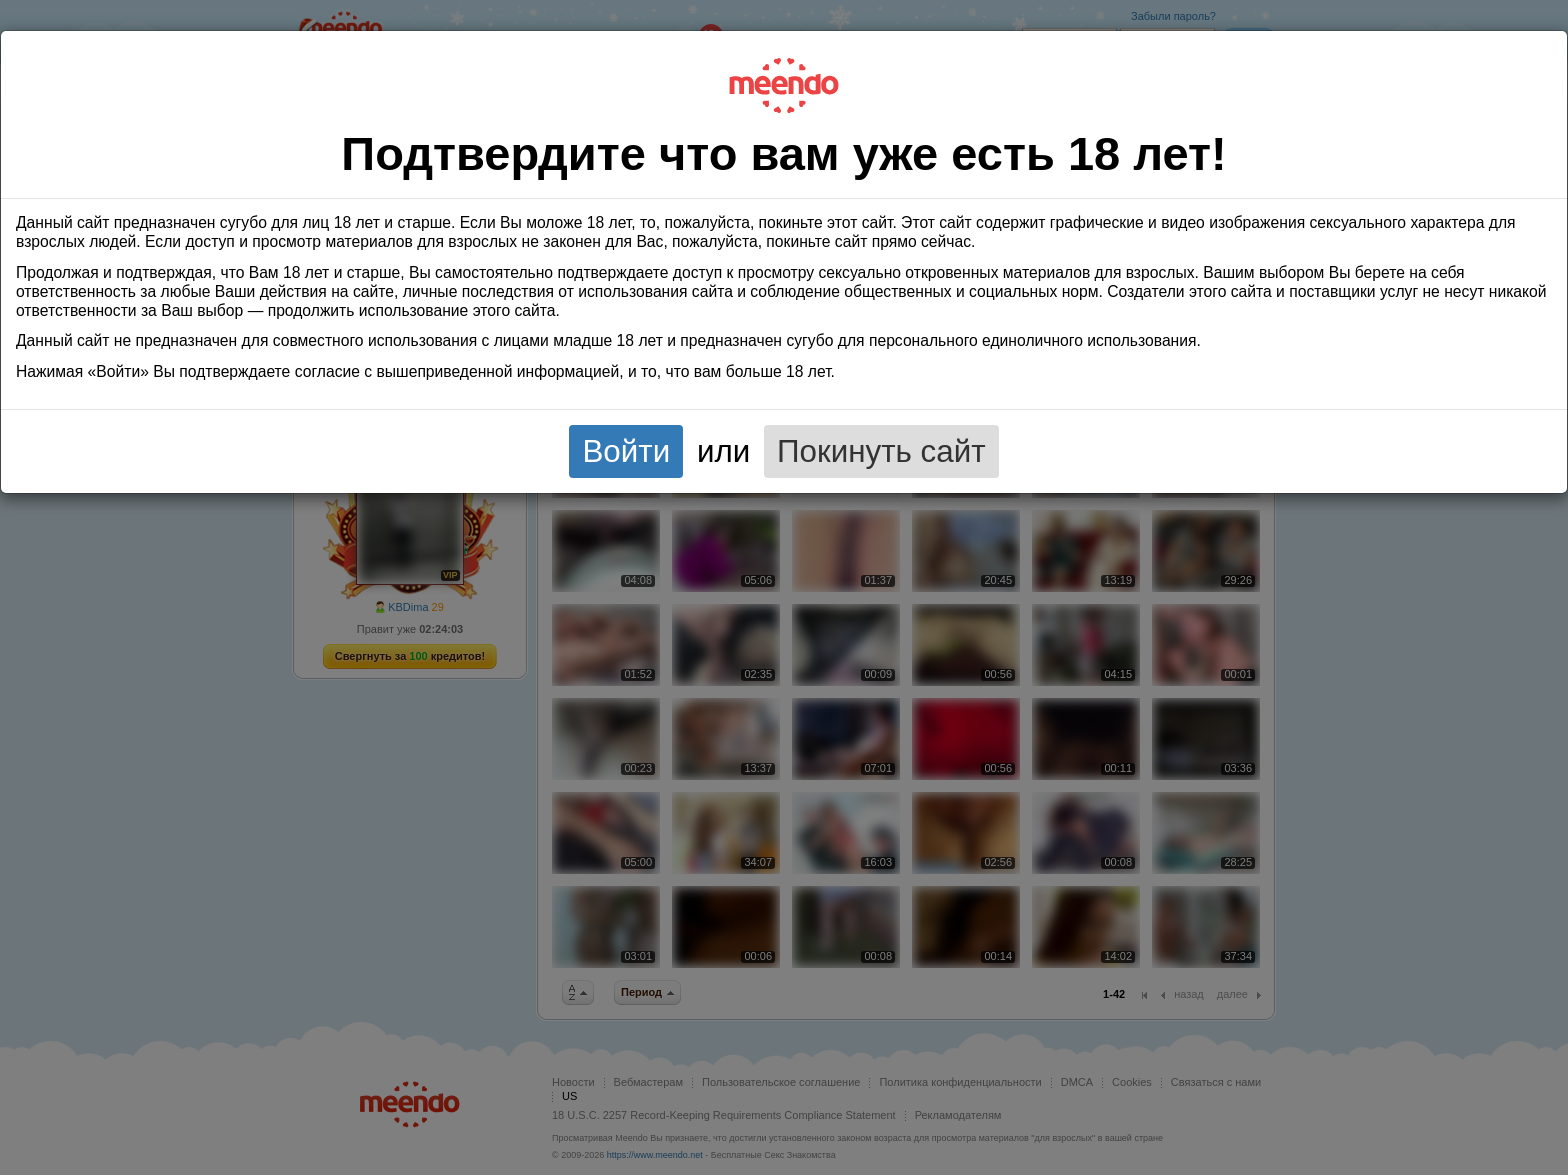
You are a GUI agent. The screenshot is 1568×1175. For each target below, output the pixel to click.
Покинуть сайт (881, 451)
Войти (626, 451)
